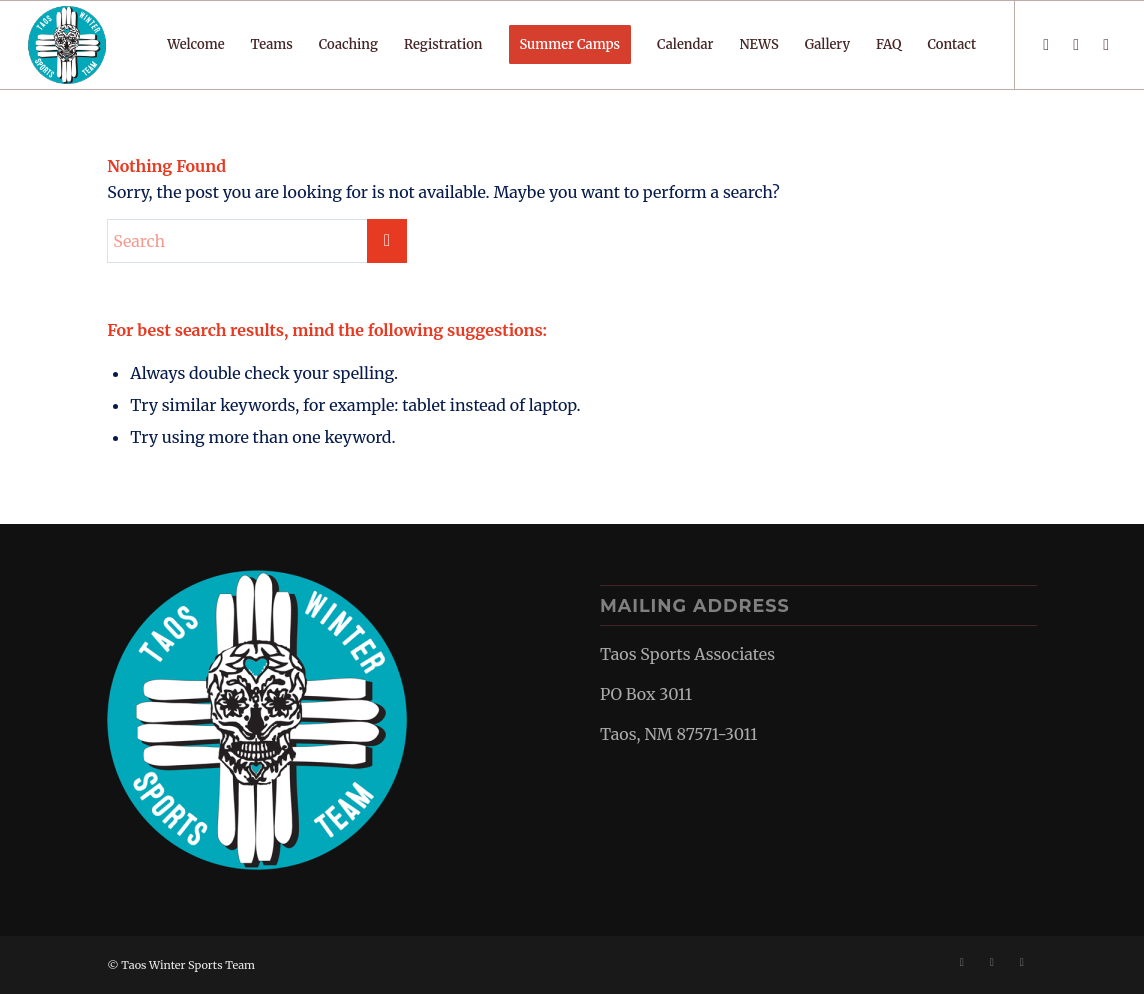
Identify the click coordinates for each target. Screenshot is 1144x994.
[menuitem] (195, 45)
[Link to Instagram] (1076, 44)
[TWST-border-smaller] (67, 45)
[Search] (257, 241)
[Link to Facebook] (1046, 44)
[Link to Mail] (1106, 44)
